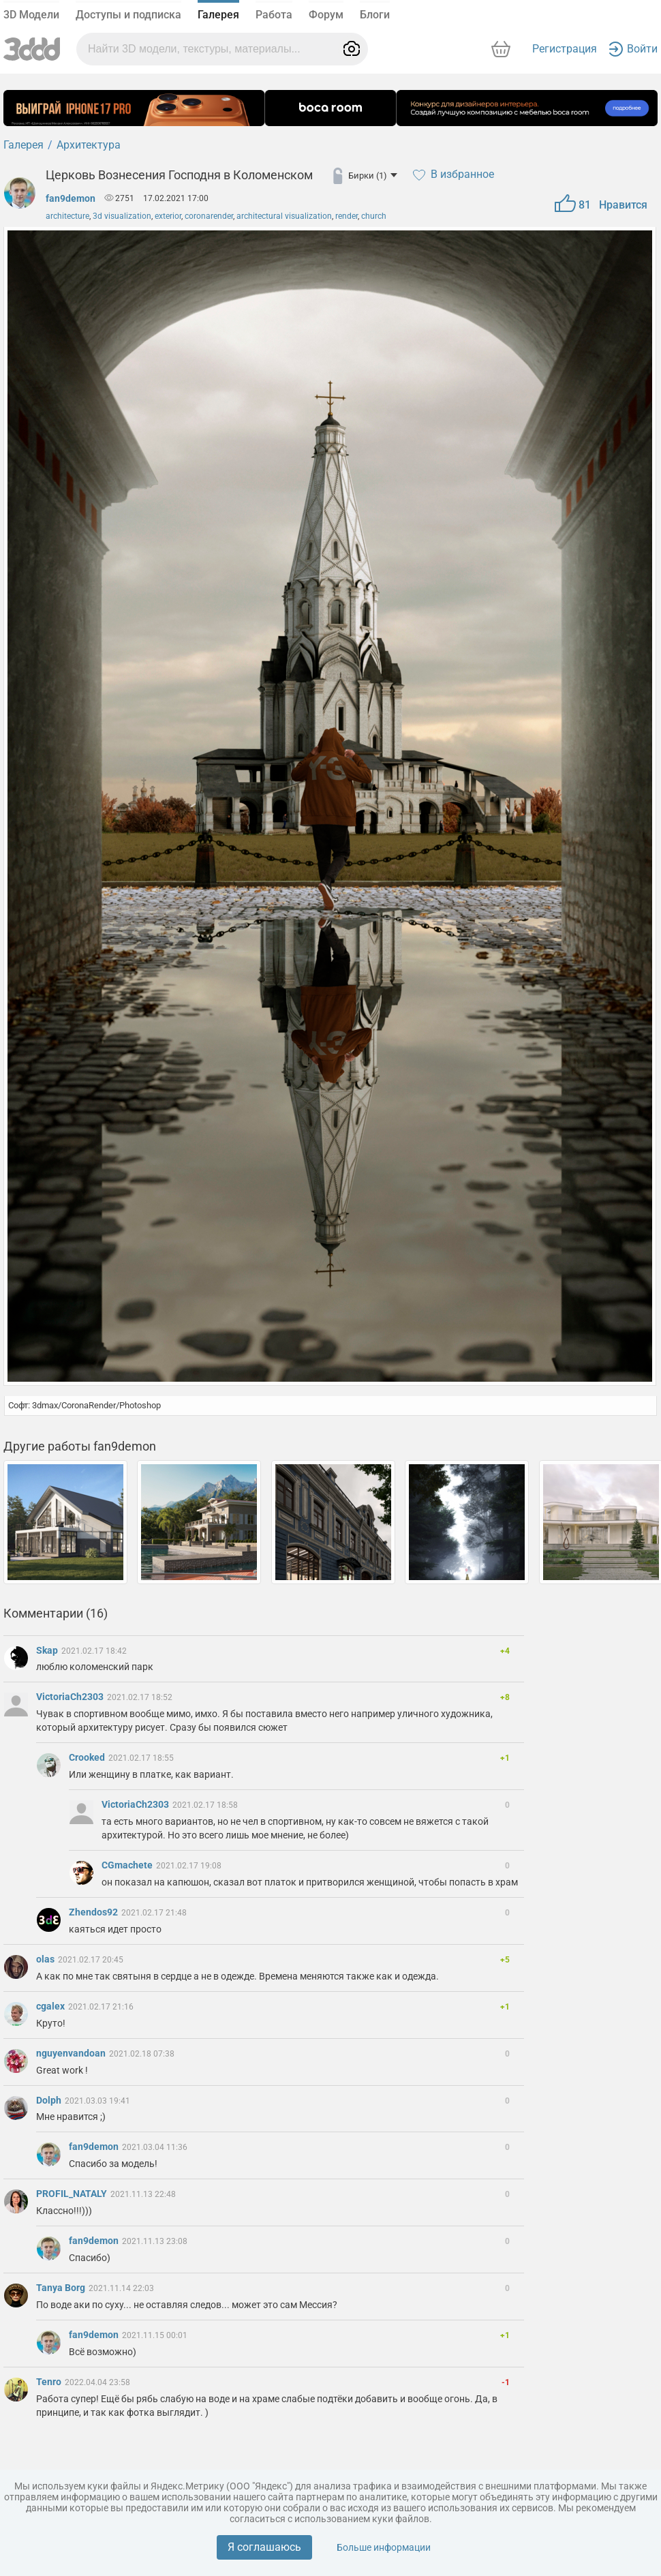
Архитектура (89, 144)
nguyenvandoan (72, 2053)
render (346, 216)
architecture (67, 216)
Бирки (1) (372, 175)
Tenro (49, 2381)
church (373, 216)
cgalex (51, 2006)
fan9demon (70, 198)
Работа (274, 14)
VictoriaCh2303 (71, 1696)
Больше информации (384, 2547)
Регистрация (564, 48)
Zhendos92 (94, 1912)
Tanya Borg (61, 2287)
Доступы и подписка (128, 14)
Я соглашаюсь (264, 2547)
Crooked (88, 1757)
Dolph (49, 2100)
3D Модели (31, 14)
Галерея (218, 14)
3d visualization (122, 216)
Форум (326, 14)
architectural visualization (284, 216)
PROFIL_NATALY (72, 2193)
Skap (48, 1650)
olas (46, 1959)
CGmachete (128, 1865)
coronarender (209, 216)
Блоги (375, 14)
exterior (168, 216)
